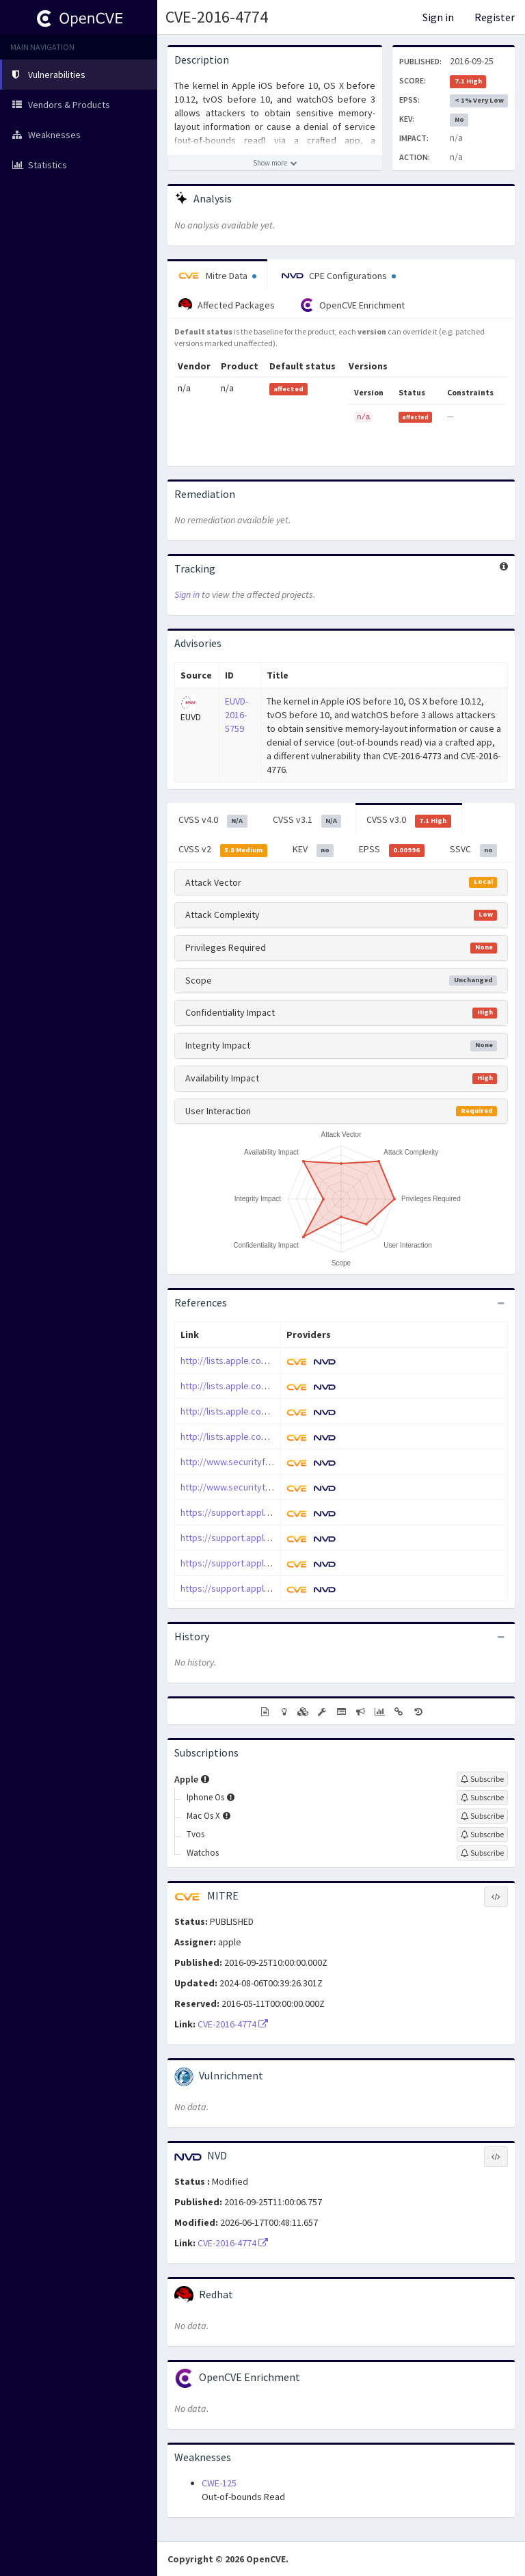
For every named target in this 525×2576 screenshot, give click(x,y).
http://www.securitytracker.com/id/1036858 (269, 1487)
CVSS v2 (222, 849)
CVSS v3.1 (307, 820)
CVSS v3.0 (408, 820)
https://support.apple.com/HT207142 (256, 1538)
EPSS (392, 849)
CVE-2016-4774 (216, 16)
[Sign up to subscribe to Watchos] (482, 1853)
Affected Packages (226, 305)
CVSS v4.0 (212, 820)
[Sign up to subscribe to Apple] (482, 1779)
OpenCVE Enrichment (352, 305)
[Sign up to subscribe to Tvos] (482, 1834)
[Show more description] (274, 162)
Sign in (438, 17)
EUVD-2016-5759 (236, 715)
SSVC (474, 849)
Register (494, 17)
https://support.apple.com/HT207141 (256, 1512)
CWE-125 (219, 2483)
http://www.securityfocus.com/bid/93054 (264, 1462)
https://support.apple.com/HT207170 (256, 1588)
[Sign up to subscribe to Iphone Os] (482, 1797)
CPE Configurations (339, 276)
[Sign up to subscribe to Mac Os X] (482, 1816)
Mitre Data (217, 276)
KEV (313, 849)
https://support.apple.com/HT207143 (256, 1563)
